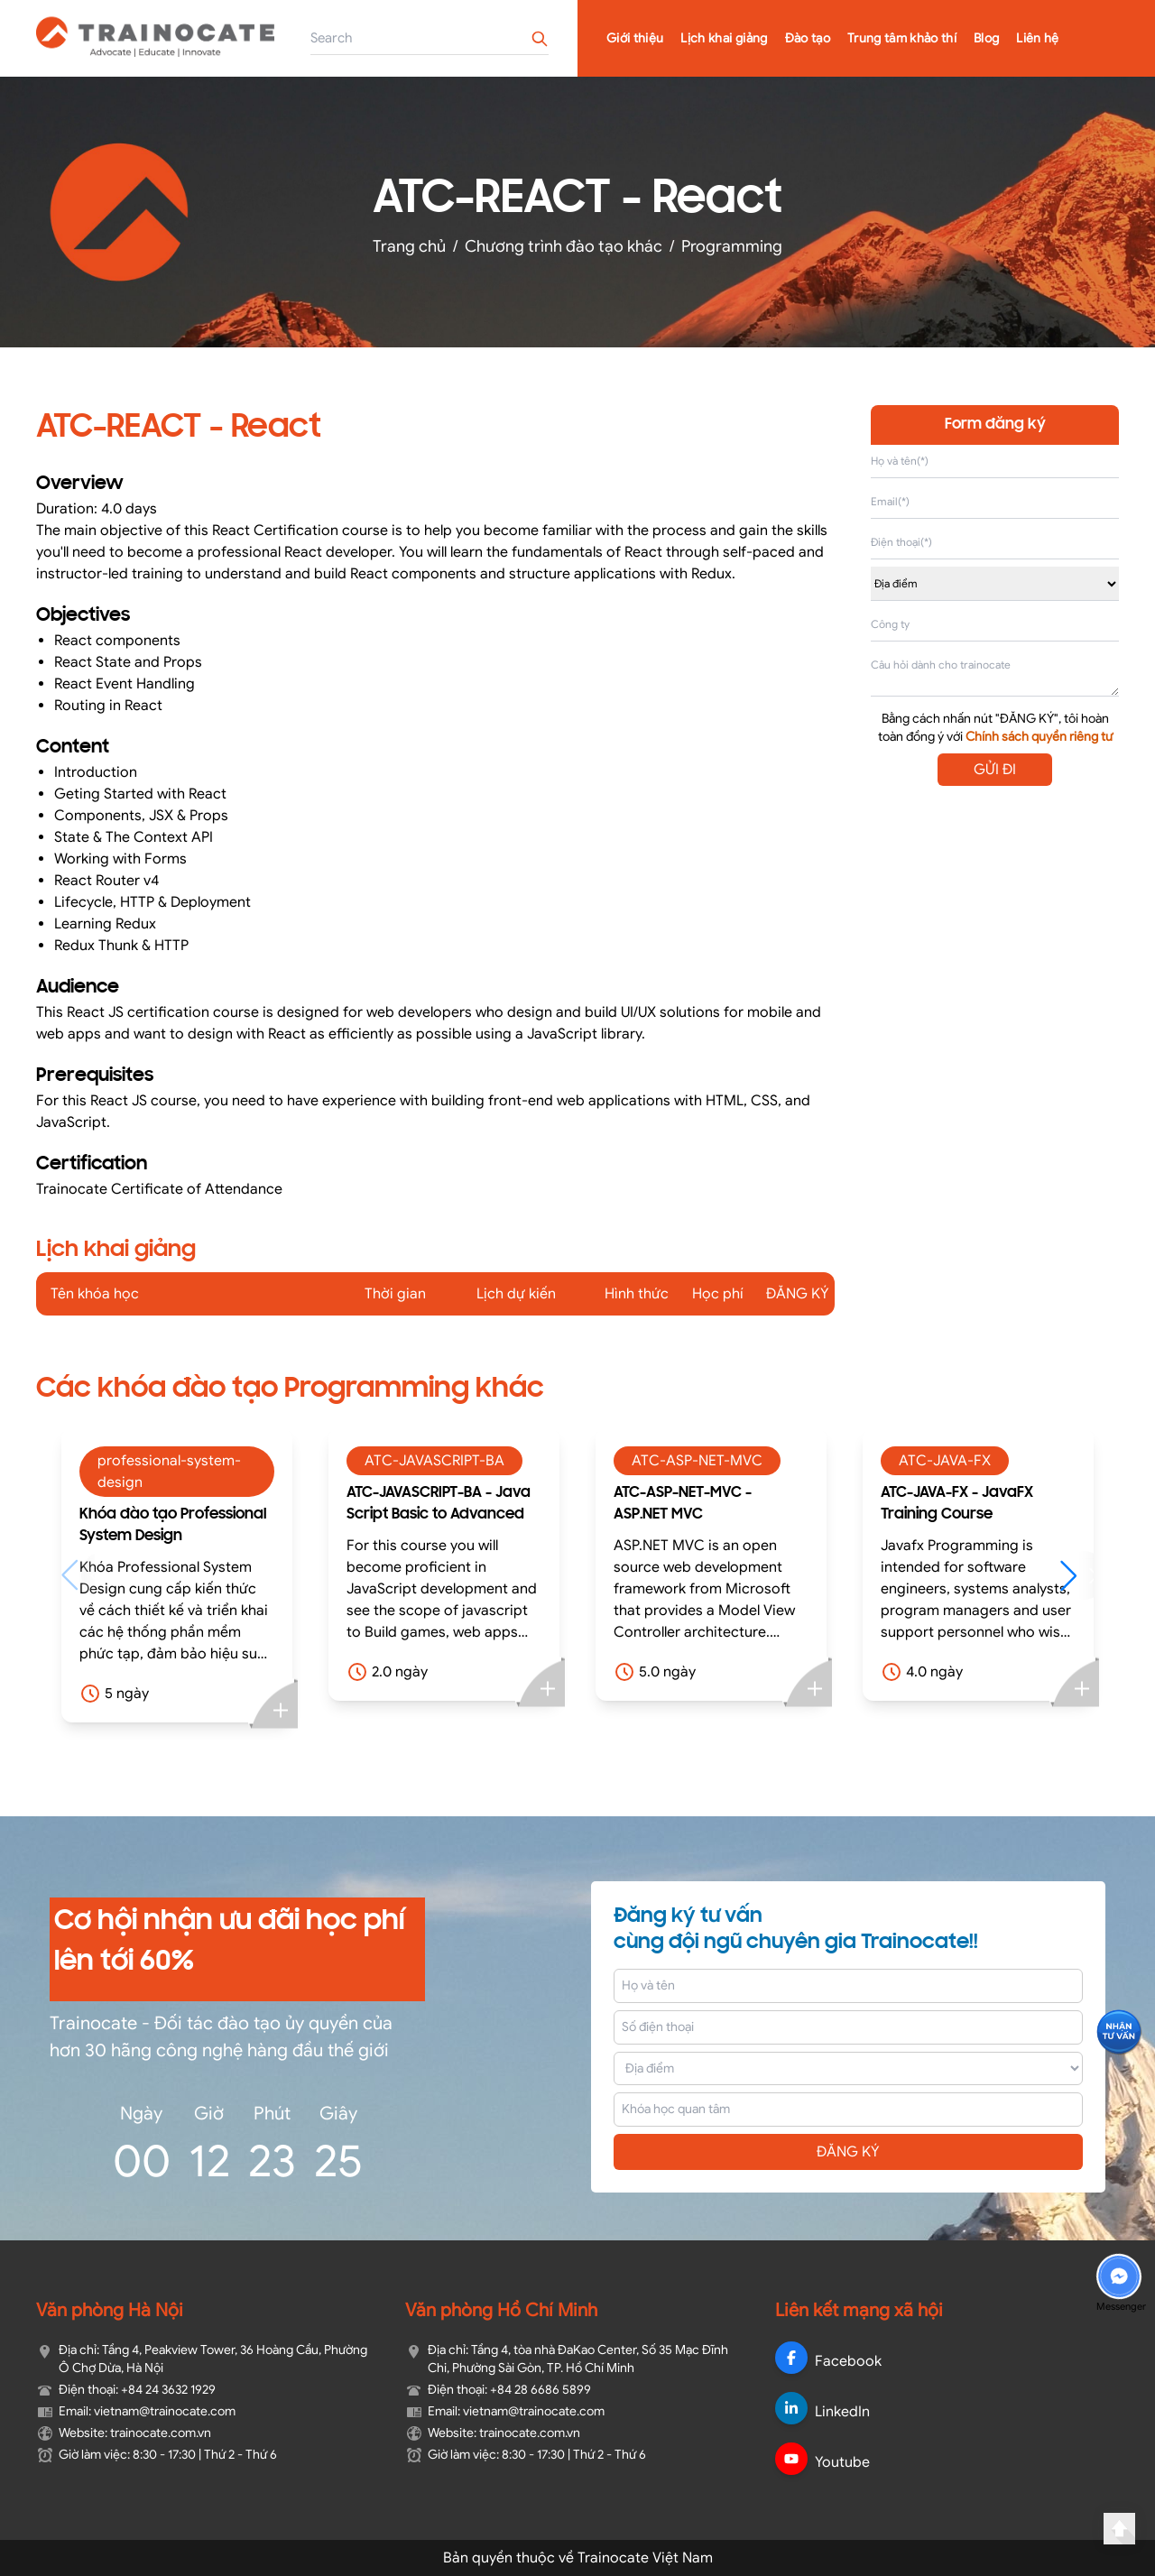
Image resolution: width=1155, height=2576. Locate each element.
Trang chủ (409, 246)
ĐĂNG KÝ (848, 2152)
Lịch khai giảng (723, 38)
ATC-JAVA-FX (945, 1461)
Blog (986, 38)
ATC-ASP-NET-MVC (697, 1461)
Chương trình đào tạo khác (563, 246)
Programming (731, 246)
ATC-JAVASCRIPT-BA (434, 1461)
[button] (1077, 1575)
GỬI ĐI (995, 770)
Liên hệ (1037, 38)
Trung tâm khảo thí (901, 38)
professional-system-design (169, 1471)
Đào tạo (807, 38)
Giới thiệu (635, 38)
